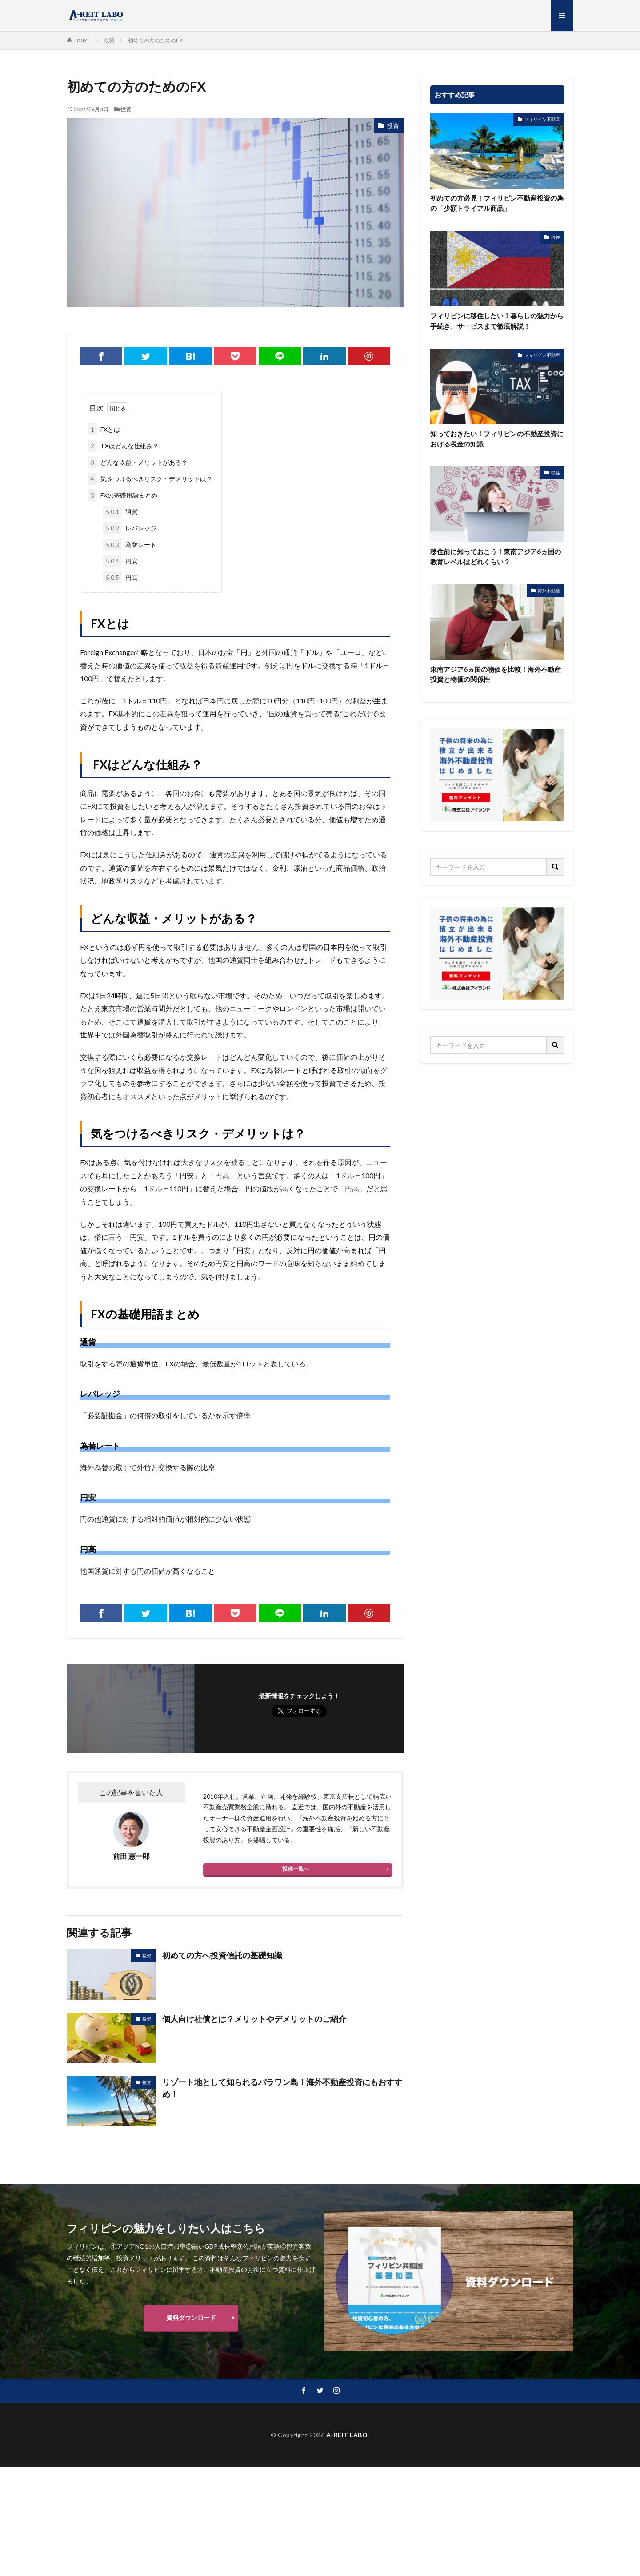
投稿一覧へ (295, 1868)
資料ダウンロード (191, 2317)
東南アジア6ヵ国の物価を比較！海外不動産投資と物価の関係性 (495, 674)
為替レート (129, 545)
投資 (109, 40)
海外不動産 (549, 590)
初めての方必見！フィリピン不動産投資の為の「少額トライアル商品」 (497, 203)
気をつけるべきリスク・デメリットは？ (150, 479)
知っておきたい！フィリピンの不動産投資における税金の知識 (497, 439)
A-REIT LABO (347, 2435)
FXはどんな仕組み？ (123, 446)
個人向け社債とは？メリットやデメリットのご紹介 (254, 2019)
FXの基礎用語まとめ (122, 495)
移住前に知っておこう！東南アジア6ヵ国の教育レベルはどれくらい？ (495, 556)
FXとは (104, 429)
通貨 (120, 512)
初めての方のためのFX (155, 40)
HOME (82, 40)
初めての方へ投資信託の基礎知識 (222, 1955)
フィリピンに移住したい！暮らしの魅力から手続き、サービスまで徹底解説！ (497, 321)
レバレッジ (129, 528)
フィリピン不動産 (542, 119)
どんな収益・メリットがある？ (138, 462)
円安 (120, 561)
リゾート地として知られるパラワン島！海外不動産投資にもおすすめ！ (282, 2088)
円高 (120, 577)
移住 (555, 237)
